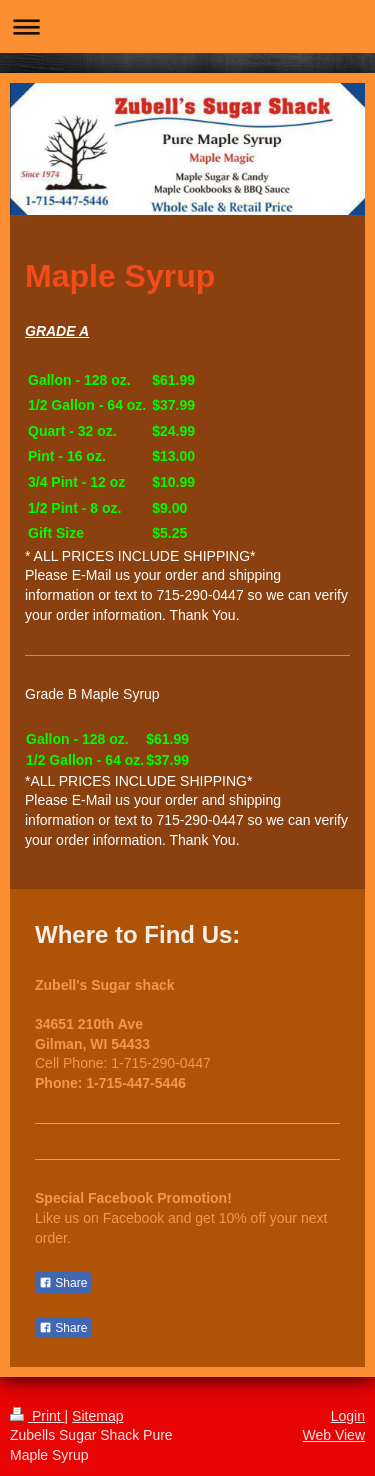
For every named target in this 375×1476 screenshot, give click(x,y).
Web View (333, 1435)
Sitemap (97, 1416)
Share (63, 1283)
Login (348, 1416)
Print (37, 1416)
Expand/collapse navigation (187, 26)
